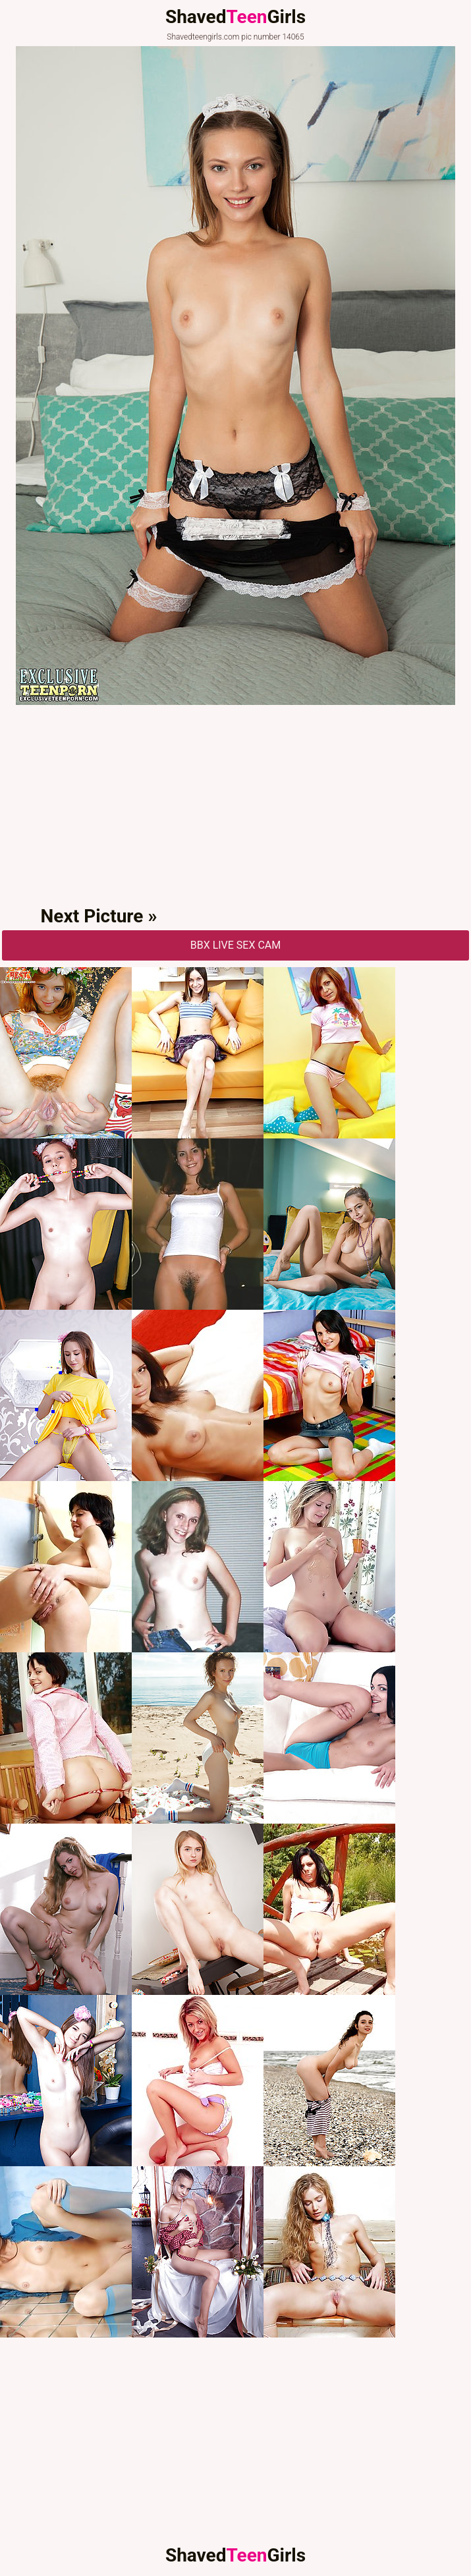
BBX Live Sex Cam (235, 945)
